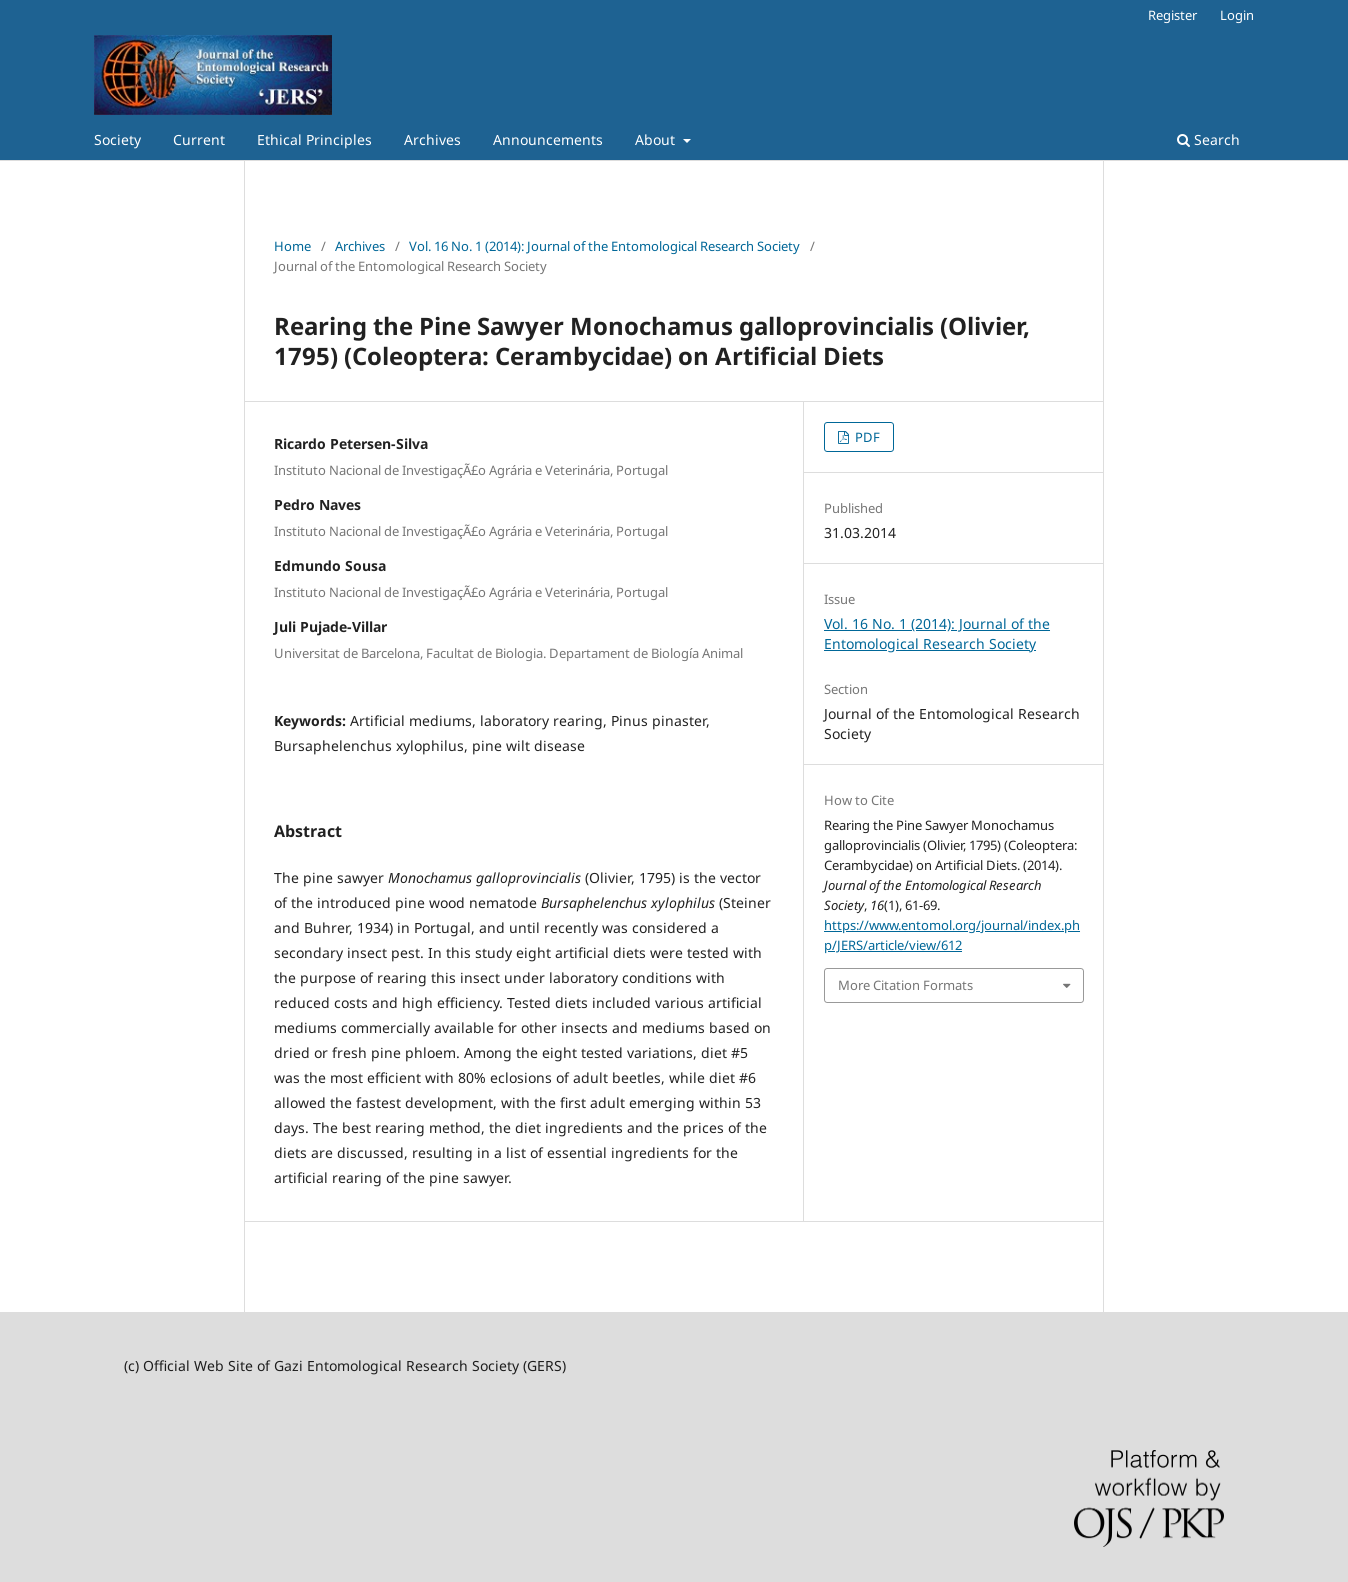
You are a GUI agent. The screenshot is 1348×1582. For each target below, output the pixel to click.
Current (199, 139)
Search (1208, 139)
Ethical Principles (314, 139)
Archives (432, 139)
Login (1237, 15)
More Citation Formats (905, 985)
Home (292, 246)
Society (117, 139)
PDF (866, 437)
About (657, 139)
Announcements (548, 139)
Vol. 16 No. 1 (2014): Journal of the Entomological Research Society (604, 246)
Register (1172, 15)
